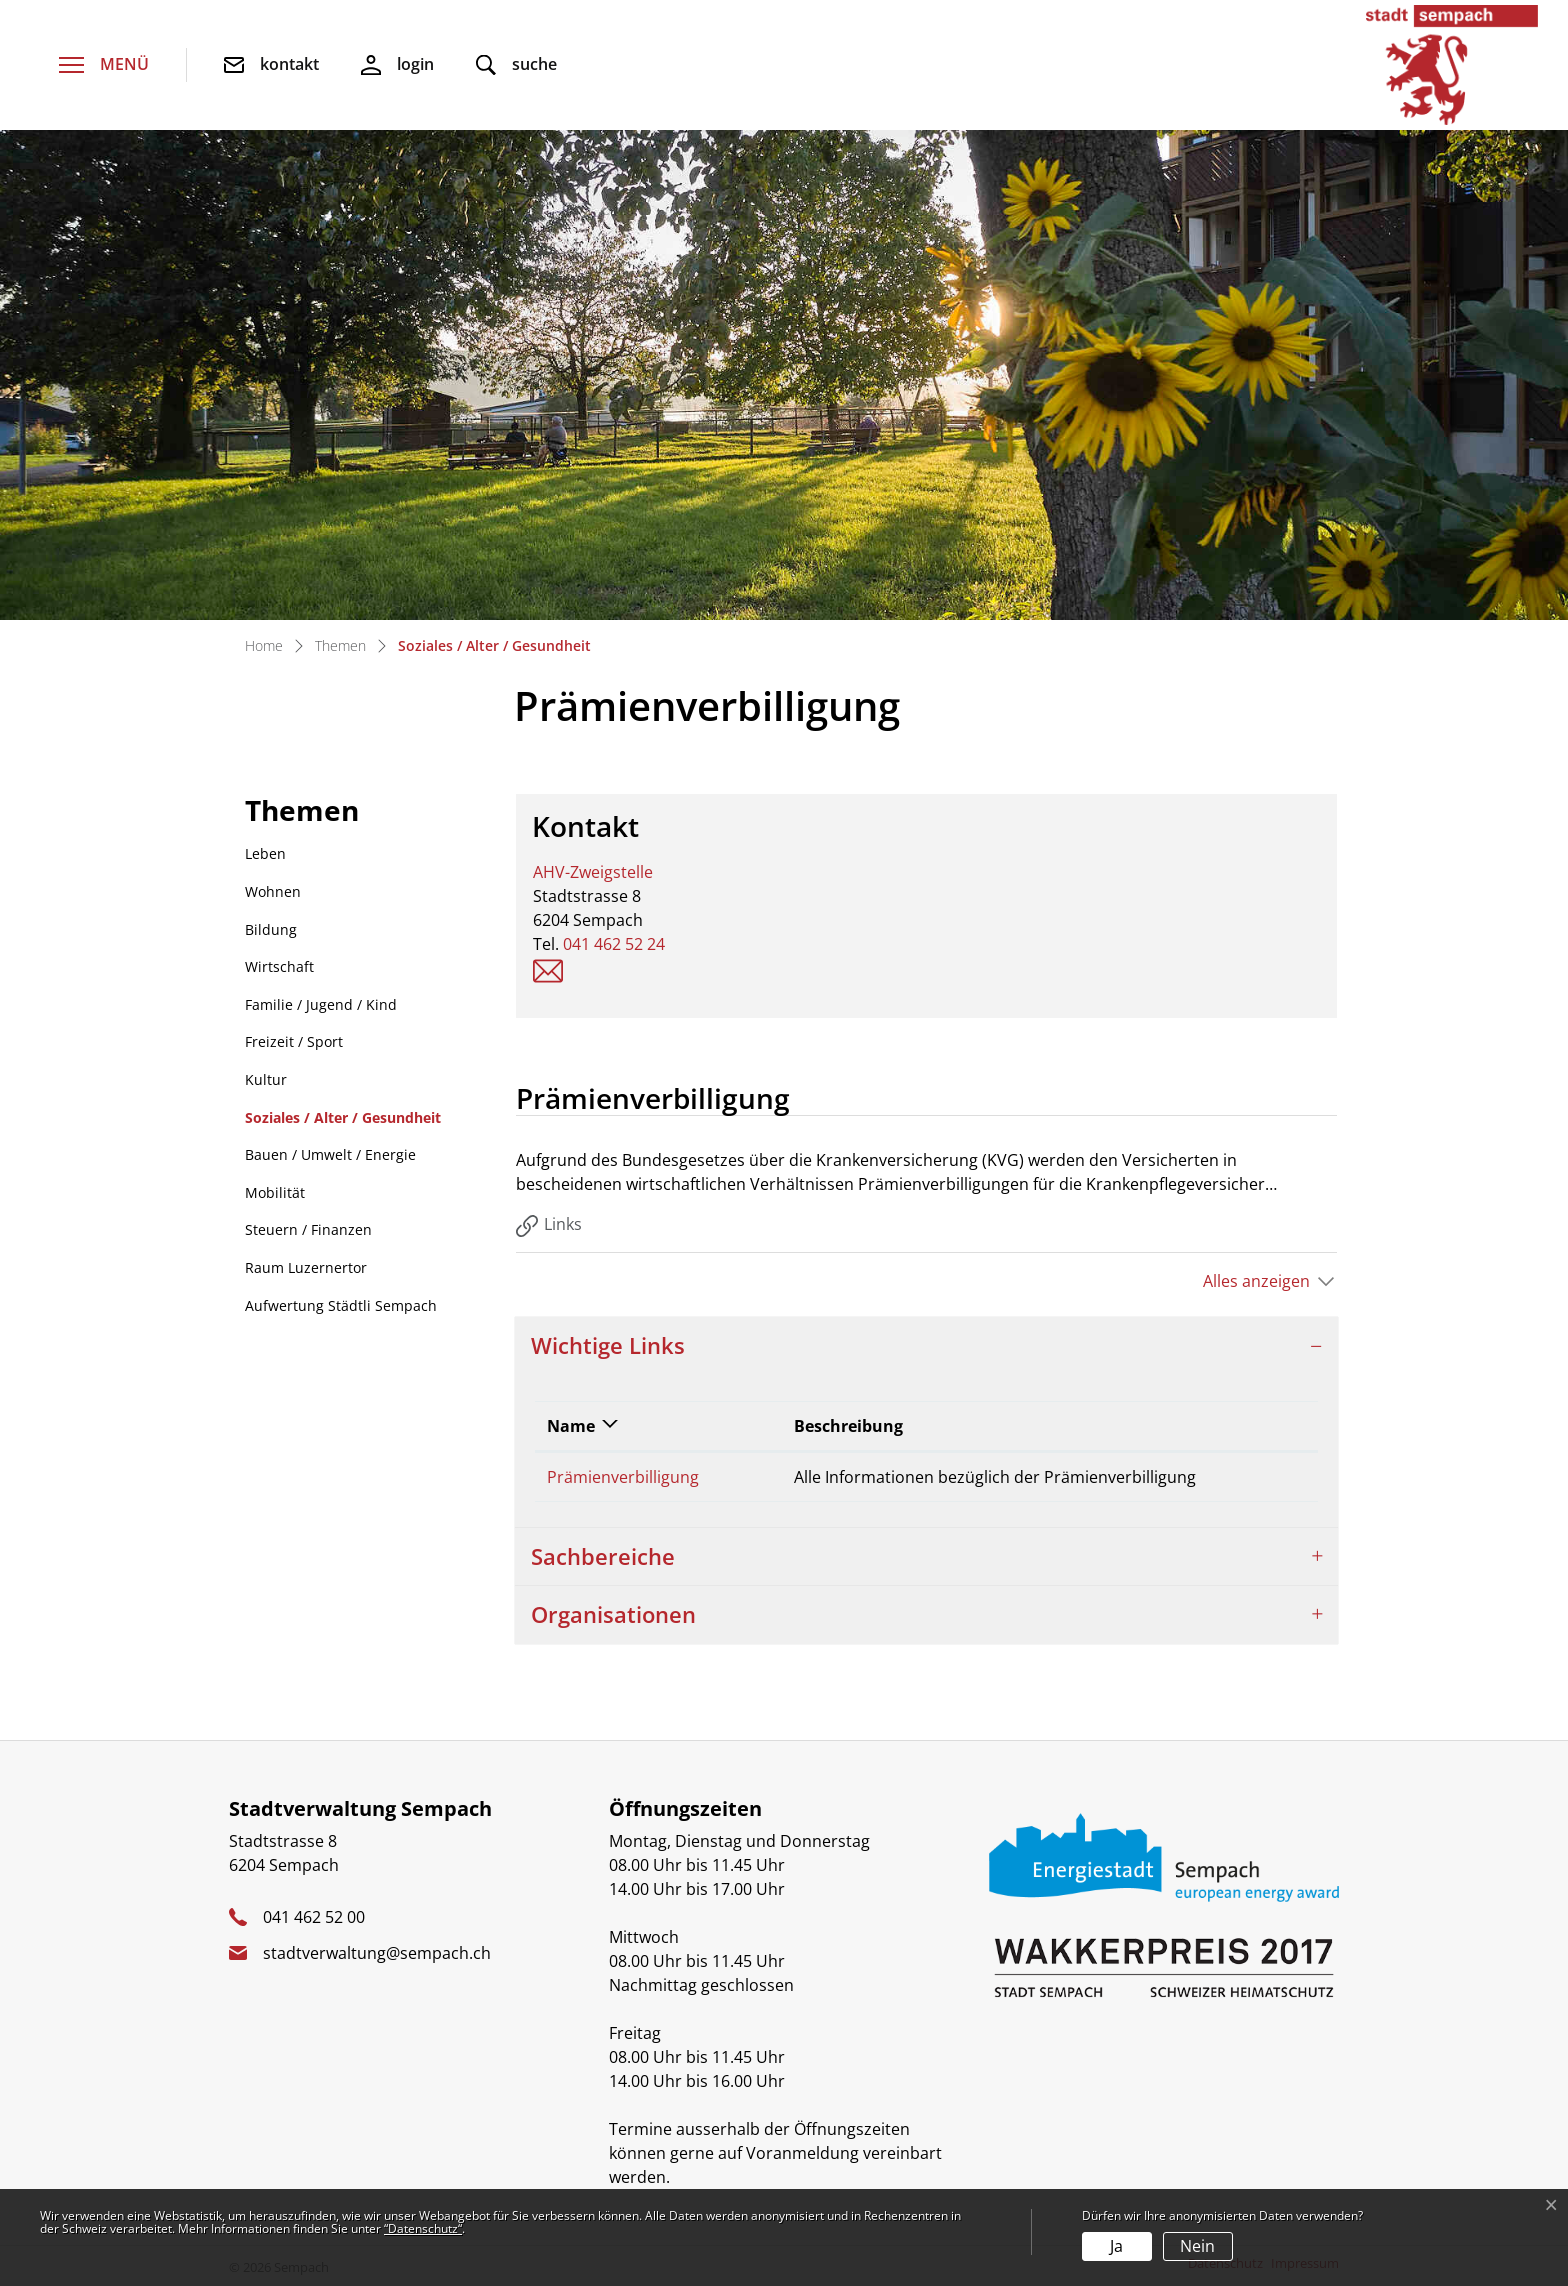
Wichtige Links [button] (608, 1345)
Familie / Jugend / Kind (321, 1004)
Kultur (266, 1079)
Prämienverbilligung (623, 1477)
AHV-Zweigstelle (593, 872)
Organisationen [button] (613, 1614)
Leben (265, 853)
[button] (516, 65)
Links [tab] (549, 1225)
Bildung (271, 929)
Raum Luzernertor (306, 1267)
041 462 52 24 (614, 944)
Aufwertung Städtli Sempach (341, 1305)
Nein (1197, 2246)
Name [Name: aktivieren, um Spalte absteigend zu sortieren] (571, 1426)
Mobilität (275, 1192)
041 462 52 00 (314, 1917)
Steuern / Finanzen (308, 1229)
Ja (1116, 2246)
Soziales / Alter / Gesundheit (342, 1122)
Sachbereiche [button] (603, 1556)
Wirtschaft (279, 966)
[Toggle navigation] (104, 65)
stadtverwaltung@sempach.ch (377, 1953)
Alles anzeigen (1256, 1281)
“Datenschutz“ (423, 2228)
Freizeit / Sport (294, 1041)
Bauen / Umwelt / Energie (330, 1154)
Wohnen (273, 891)
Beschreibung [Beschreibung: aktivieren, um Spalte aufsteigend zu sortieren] (848, 1426)
